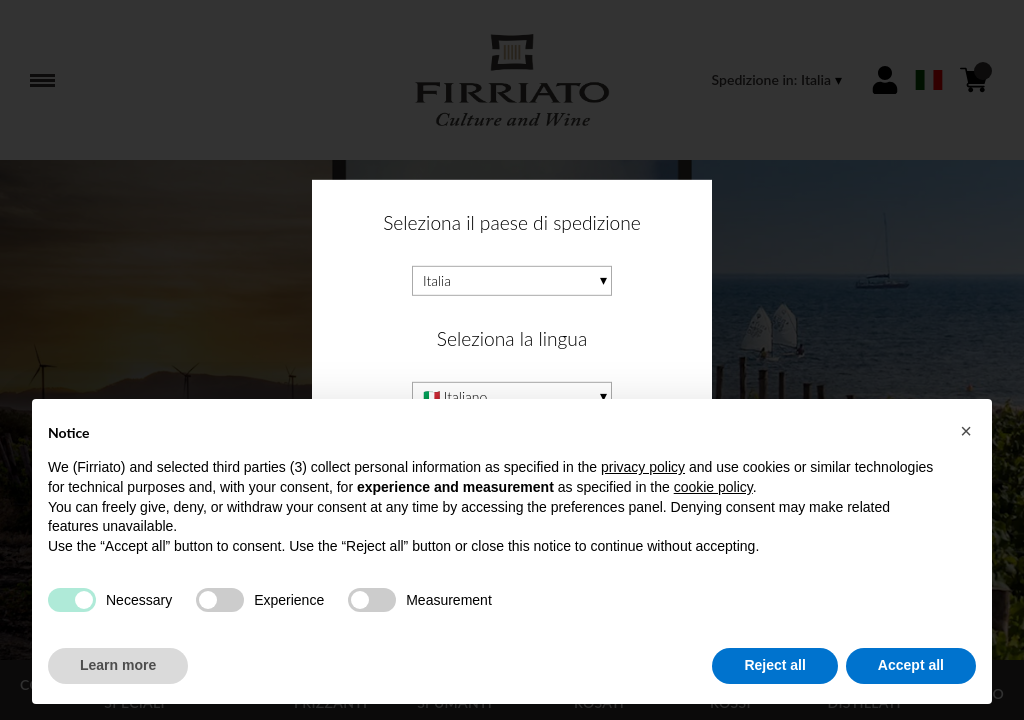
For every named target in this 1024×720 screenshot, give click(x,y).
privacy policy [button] (643, 467)
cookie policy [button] (713, 487)
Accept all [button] (911, 665)
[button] (966, 431)
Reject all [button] (774, 665)
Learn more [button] (118, 665)
